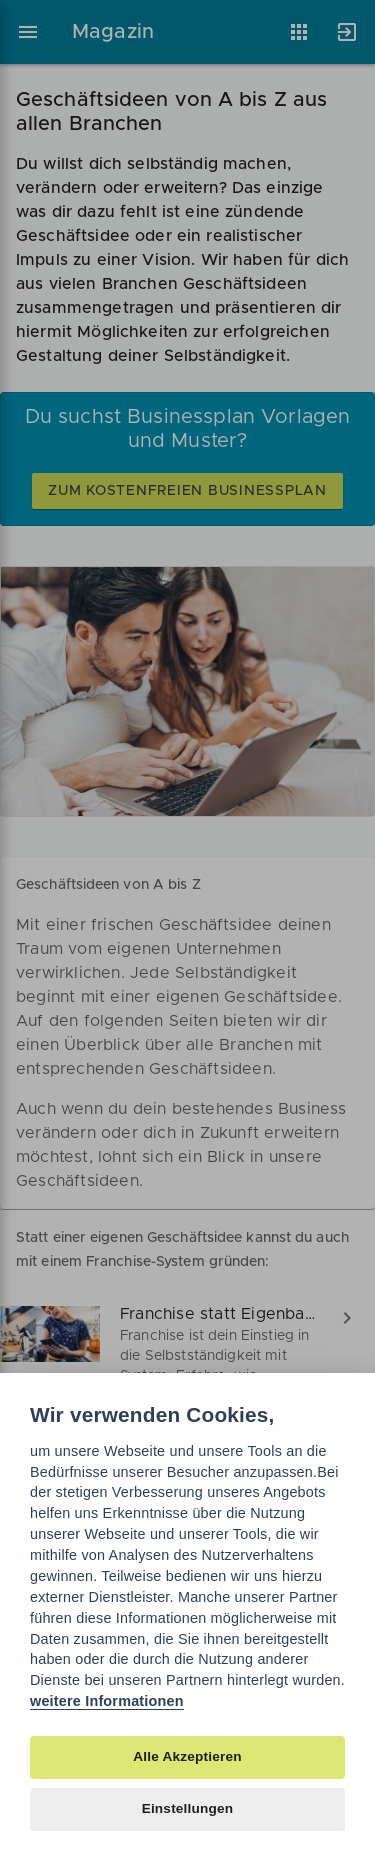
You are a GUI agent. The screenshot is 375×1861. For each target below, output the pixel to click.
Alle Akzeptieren (187, 1756)
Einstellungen (188, 1808)
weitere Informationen (107, 1701)
